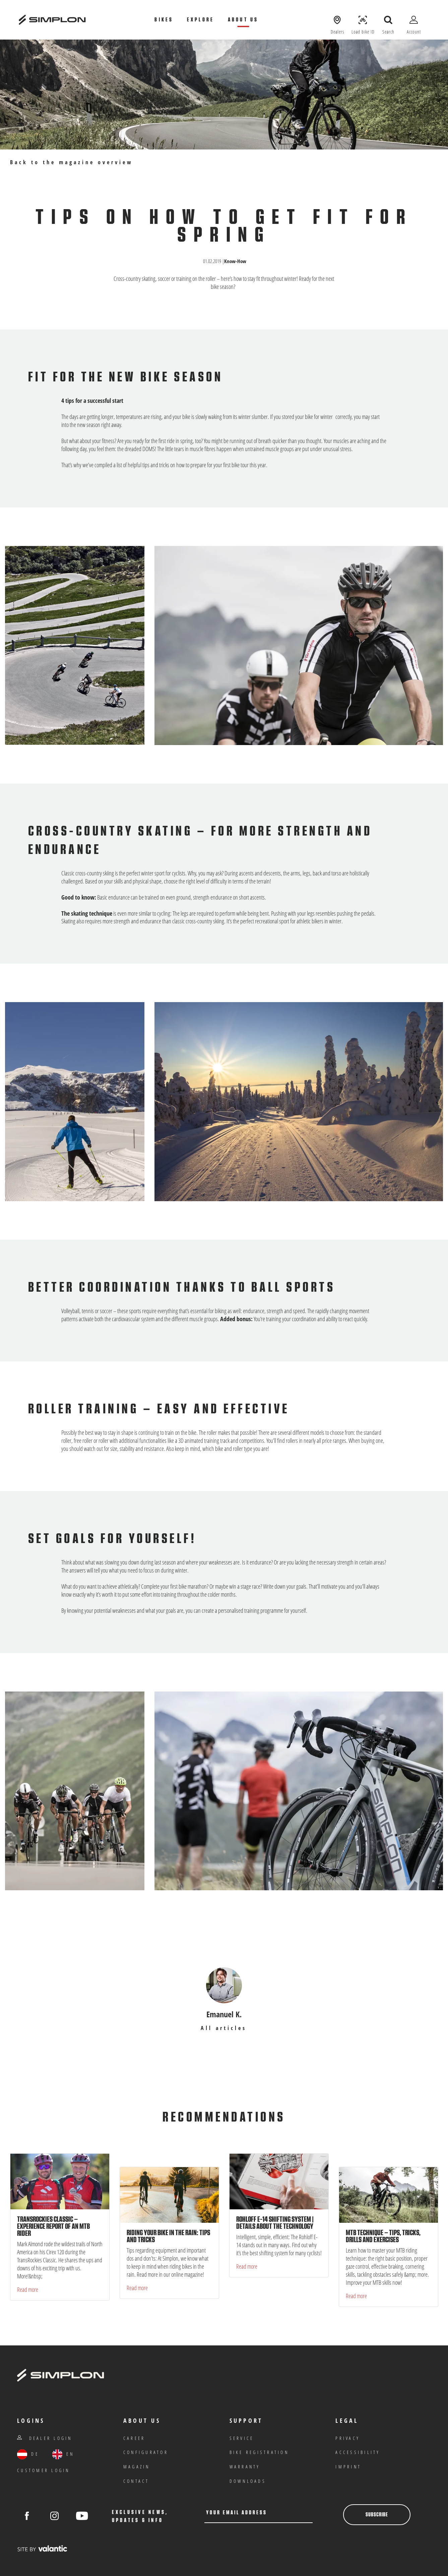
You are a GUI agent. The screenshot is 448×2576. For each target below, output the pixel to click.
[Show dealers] (337, 20)
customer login (43, 2470)
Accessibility (357, 2452)
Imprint (348, 2466)
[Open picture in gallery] (298, 645)
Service (242, 2438)
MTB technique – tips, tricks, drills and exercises (383, 2236)
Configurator (145, 2452)
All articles (224, 2028)
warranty (245, 2466)
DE (28, 2454)
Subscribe (377, 2514)
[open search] (388, 20)
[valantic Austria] (42, 2548)
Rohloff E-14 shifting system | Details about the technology (275, 2223)
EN (63, 2454)
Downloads (248, 2481)
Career (134, 2438)
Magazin (136, 2466)
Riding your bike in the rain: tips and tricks (168, 2236)
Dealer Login (44, 2438)
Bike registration (259, 2452)
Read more (27, 2289)
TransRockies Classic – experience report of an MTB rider (53, 2226)
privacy (347, 2438)
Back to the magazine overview (71, 162)
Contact (136, 2481)
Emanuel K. (224, 2014)
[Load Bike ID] (363, 20)
